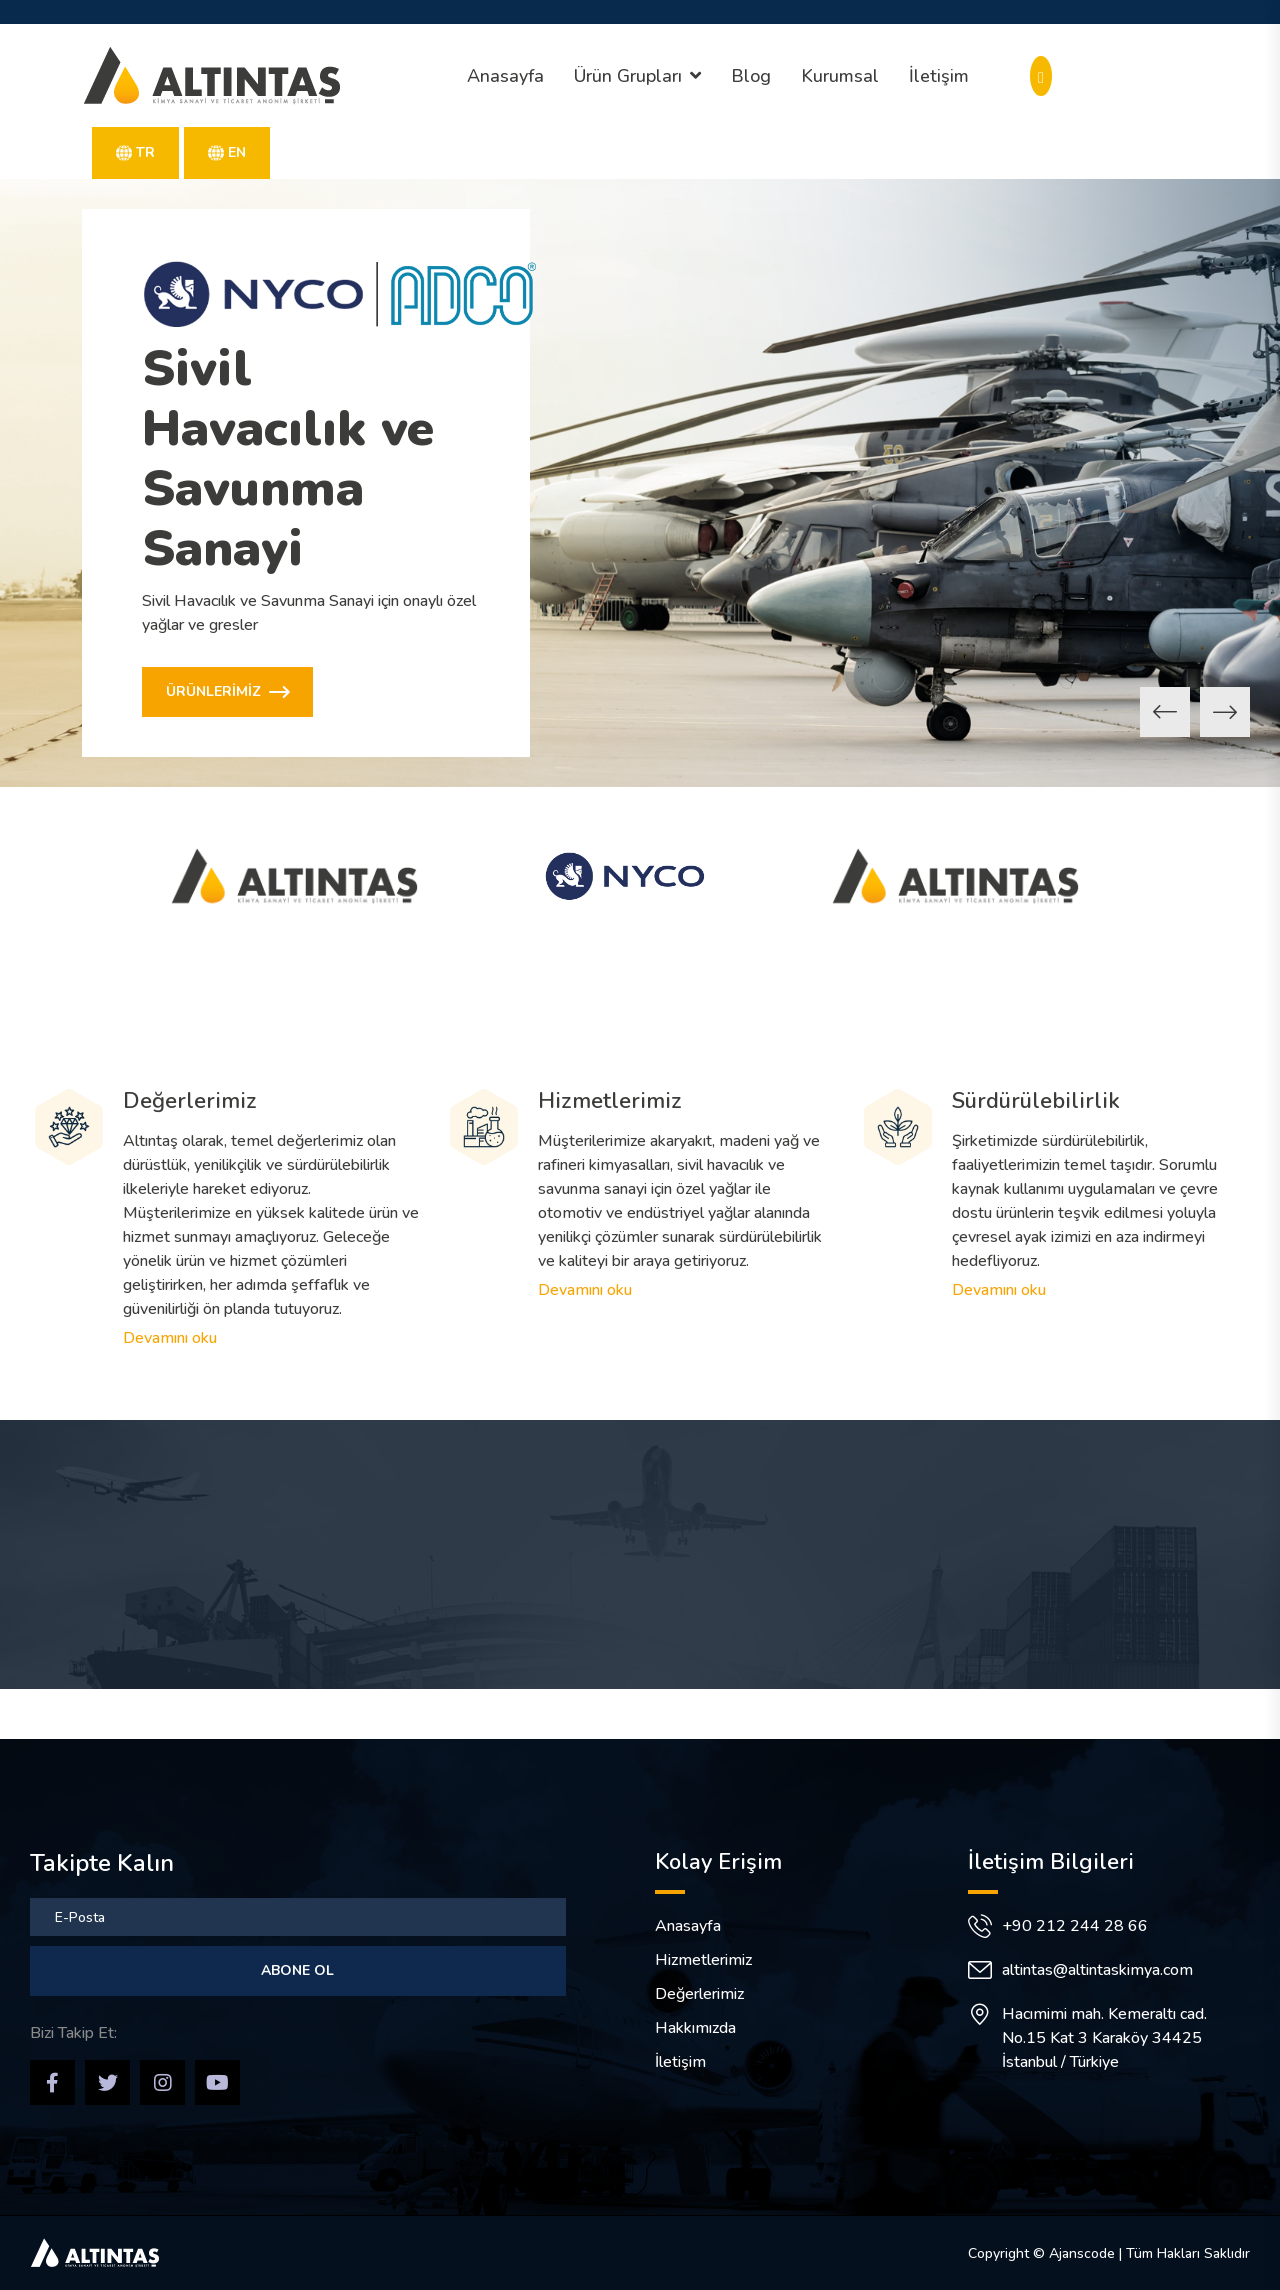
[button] (1165, 712)
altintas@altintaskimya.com (1097, 1970)
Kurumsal (840, 76)
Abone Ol (297, 1970)
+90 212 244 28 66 (1075, 1926)
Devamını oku (170, 1338)
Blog (751, 76)
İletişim (939, 76)
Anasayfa (505, 76)
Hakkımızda (695, 2028)
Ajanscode (1082, 2253)
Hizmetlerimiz (610, 1101)
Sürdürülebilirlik (1036, 1101)
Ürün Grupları (628, 76)
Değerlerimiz (190, 1101)
